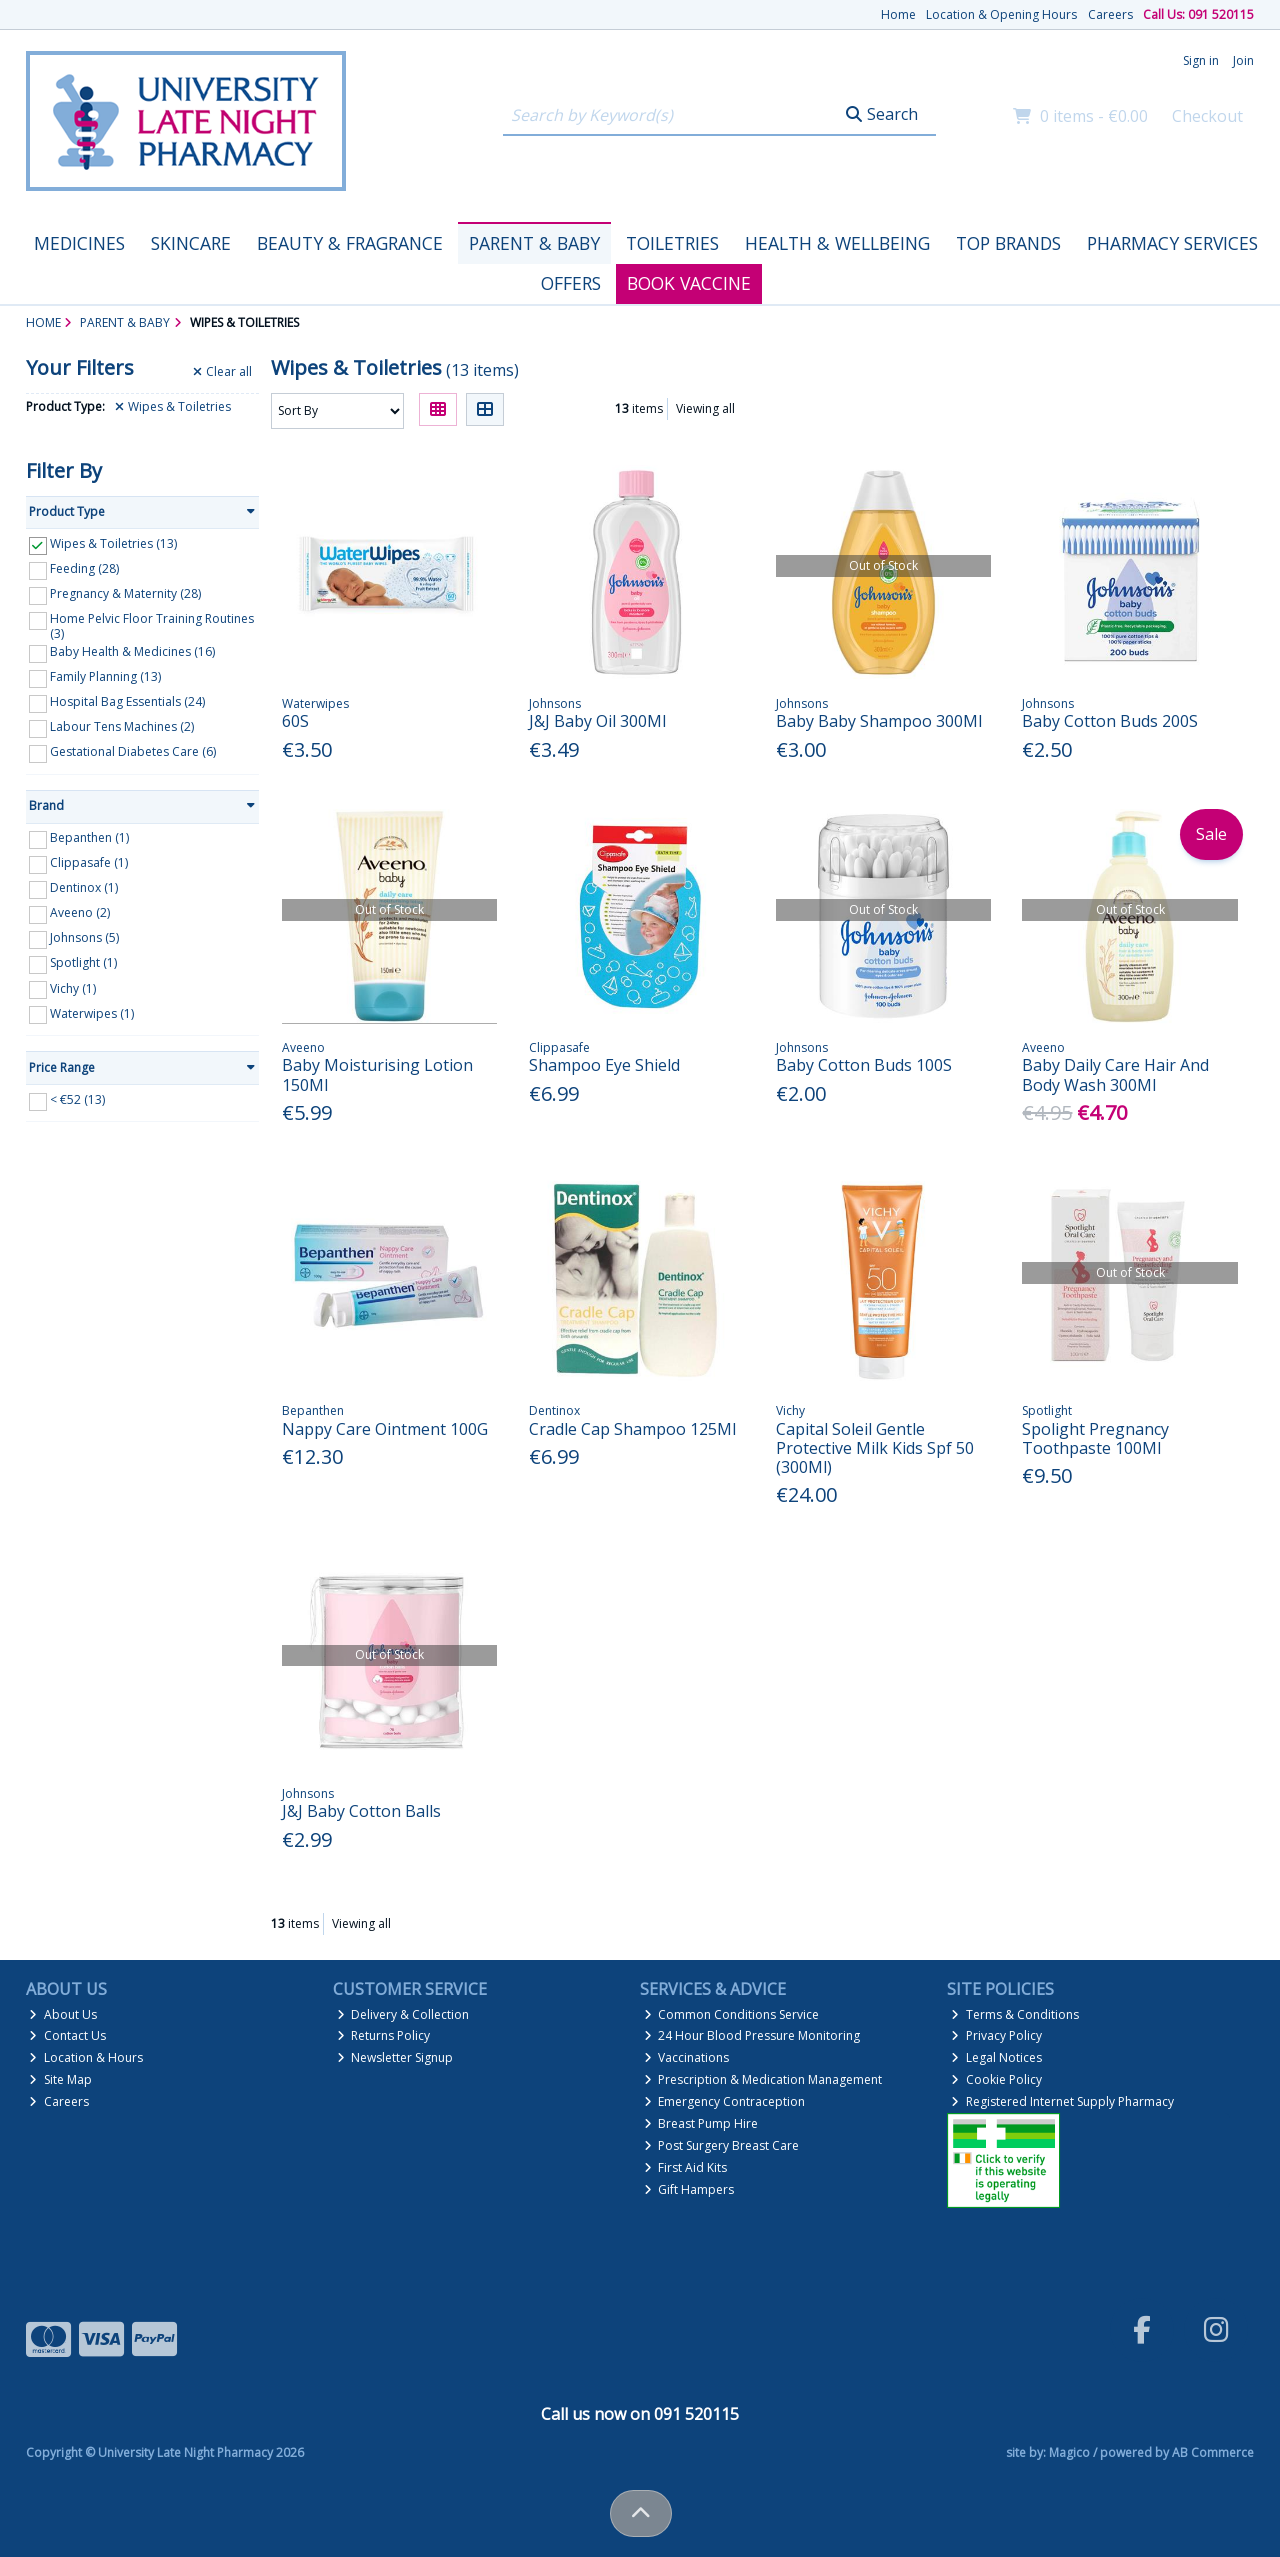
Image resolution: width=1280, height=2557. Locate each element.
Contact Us (67, 2035)
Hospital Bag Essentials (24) (127, 701)
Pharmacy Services (1172, 243)
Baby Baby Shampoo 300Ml (879, 721)
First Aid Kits (686, 2167)
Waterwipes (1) (92, 1012)
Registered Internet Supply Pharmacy (1062, 2101)
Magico (1069, 2452)
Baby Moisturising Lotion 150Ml (377, 1074)
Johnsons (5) (84, 937)
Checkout (1207, 116)
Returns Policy (384, 2035)
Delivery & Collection (403, 2014)
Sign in (1201, 60)
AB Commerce (1213, 2452)
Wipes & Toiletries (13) (113, 543)
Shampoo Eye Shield (604, 1065)
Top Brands (1008, 243)
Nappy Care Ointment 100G (385, 1429)
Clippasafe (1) (89, 862)
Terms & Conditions (1015, 2014)
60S (295, 721)
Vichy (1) (73, 987)
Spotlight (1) (83, 962)
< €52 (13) (77, 1099)
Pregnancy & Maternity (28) (125, 593)
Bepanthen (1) (89, 837)
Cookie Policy (996, 2079)
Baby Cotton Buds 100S (864, 1065)
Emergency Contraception (725, 2101)
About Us (63, 2014)
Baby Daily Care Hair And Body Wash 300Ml (1115, 1074)
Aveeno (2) (80, 912)
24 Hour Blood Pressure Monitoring (752, 2035)
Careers (1110, 14)
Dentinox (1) (84, 887)
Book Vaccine (689, 283)
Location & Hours (86, 2057)
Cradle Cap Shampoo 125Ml (632, 1429)
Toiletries (672, 243)
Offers (571, 283)
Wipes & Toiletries (173, 407)
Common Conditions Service (732, 2014)
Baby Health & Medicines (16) (132, 651)
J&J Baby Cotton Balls (361, 1811)
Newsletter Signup (395, 2057)
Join (1243, 60)
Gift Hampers (689, 2189)
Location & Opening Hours (1001, 14)
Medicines (79, 243)
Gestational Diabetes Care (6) (133, 751)
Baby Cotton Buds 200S (1110, 721)
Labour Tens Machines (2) (122, 726)
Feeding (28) (84, 568)
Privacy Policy (996, 2035)
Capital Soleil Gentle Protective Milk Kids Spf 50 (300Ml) (875, 1448)
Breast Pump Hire (701, 2123)
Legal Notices (996, 2057)
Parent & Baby (534, 243)
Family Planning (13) (105, 676)
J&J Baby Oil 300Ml (597, 721)
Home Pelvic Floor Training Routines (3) (152, 625)
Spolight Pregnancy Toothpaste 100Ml (1095, 1438)
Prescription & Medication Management (763, 2079)
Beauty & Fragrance (350, 243)
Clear (222, 372)
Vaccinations (687, 2057)
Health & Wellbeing (837, 243)
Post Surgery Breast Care (722, 2145)
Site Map (60, 2079)
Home (898, 14)
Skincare (191, 243)
